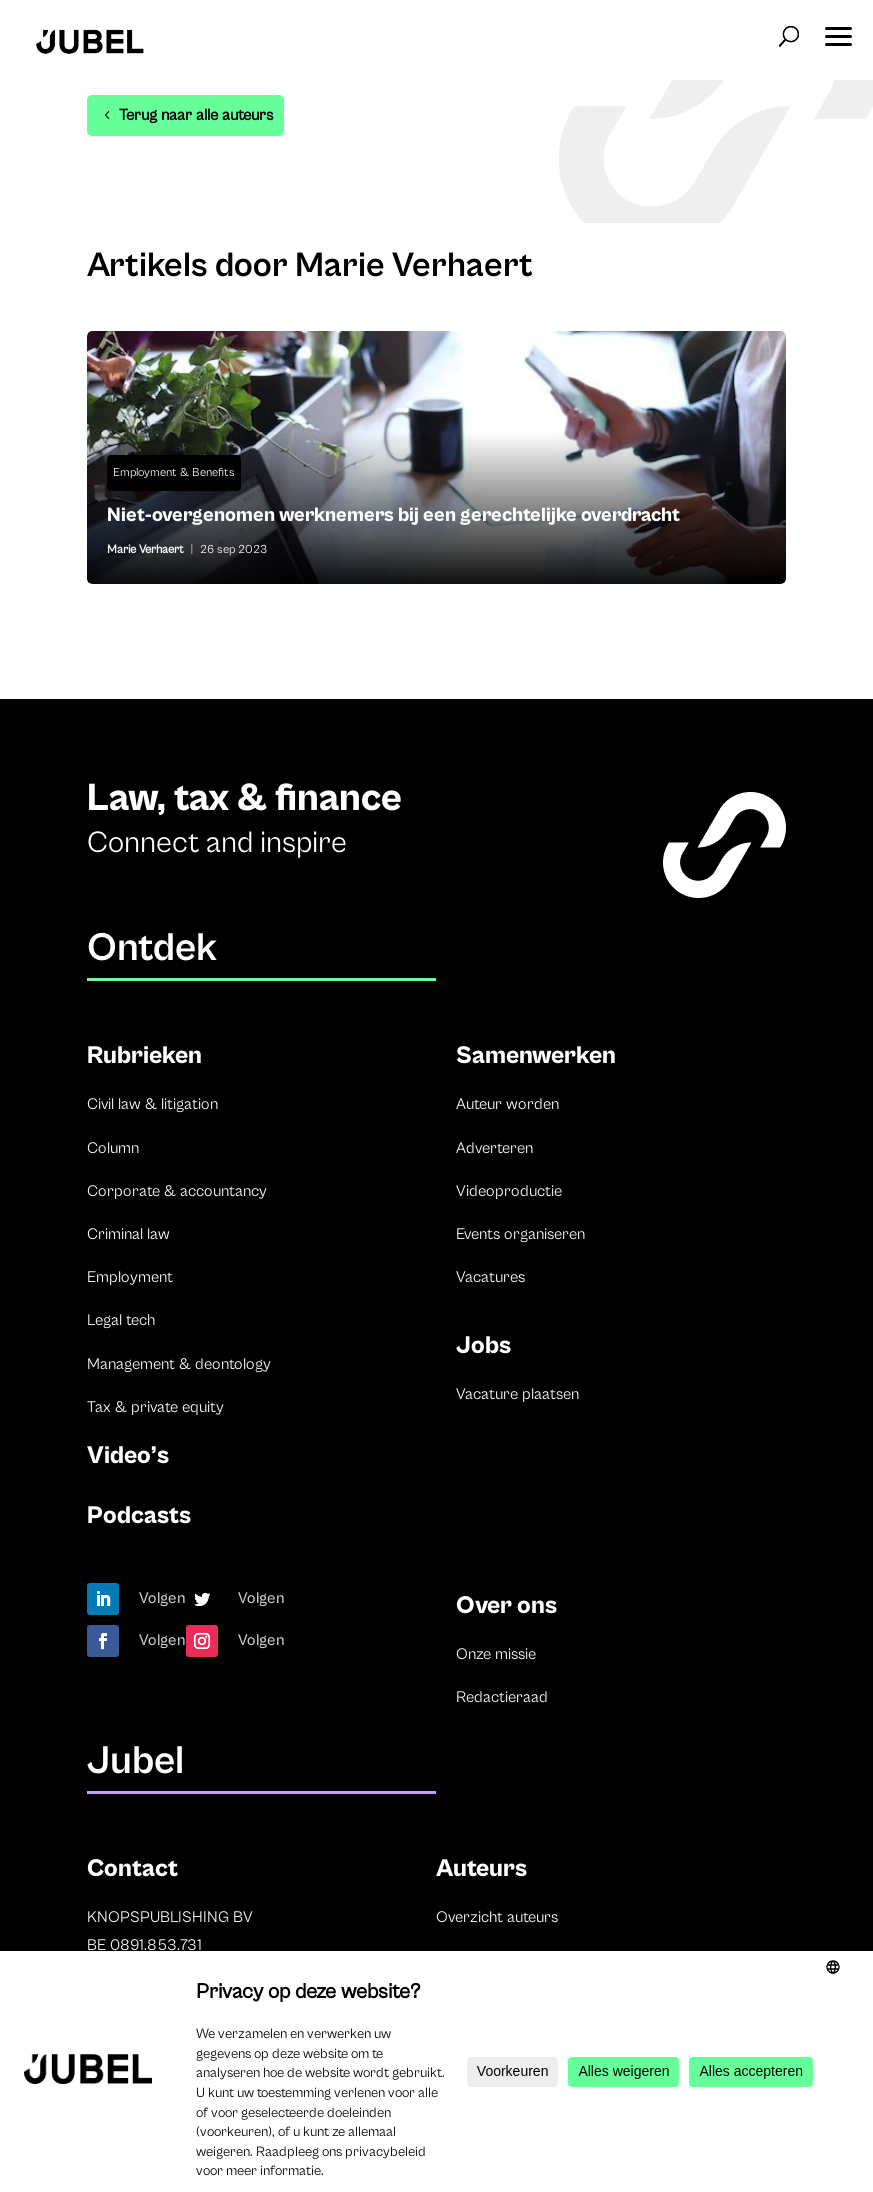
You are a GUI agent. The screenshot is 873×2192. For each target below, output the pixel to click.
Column (113, 1148)
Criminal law (128, 1234)
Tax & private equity (155, 1407)
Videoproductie (509, 1191)
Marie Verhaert (145, 549)
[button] (838, 30)
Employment (130, 1277)
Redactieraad (502, 1697)
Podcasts (139, 1515)
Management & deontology (179, 1364)
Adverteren (494, 1148)
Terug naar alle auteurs (196, 115)
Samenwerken (536, 1055)
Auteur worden (507, 1104)
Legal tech (121, 1320)
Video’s (128, 1455)
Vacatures (490, 1277)
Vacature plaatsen (517, 1394)
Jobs (483, 1345)
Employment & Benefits (174, 472)
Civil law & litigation (152, 1104)
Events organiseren (520, 1234)
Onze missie (496, 1654)
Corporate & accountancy (177, 1191)
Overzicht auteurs (497, 1917)
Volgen (162, 1598)
